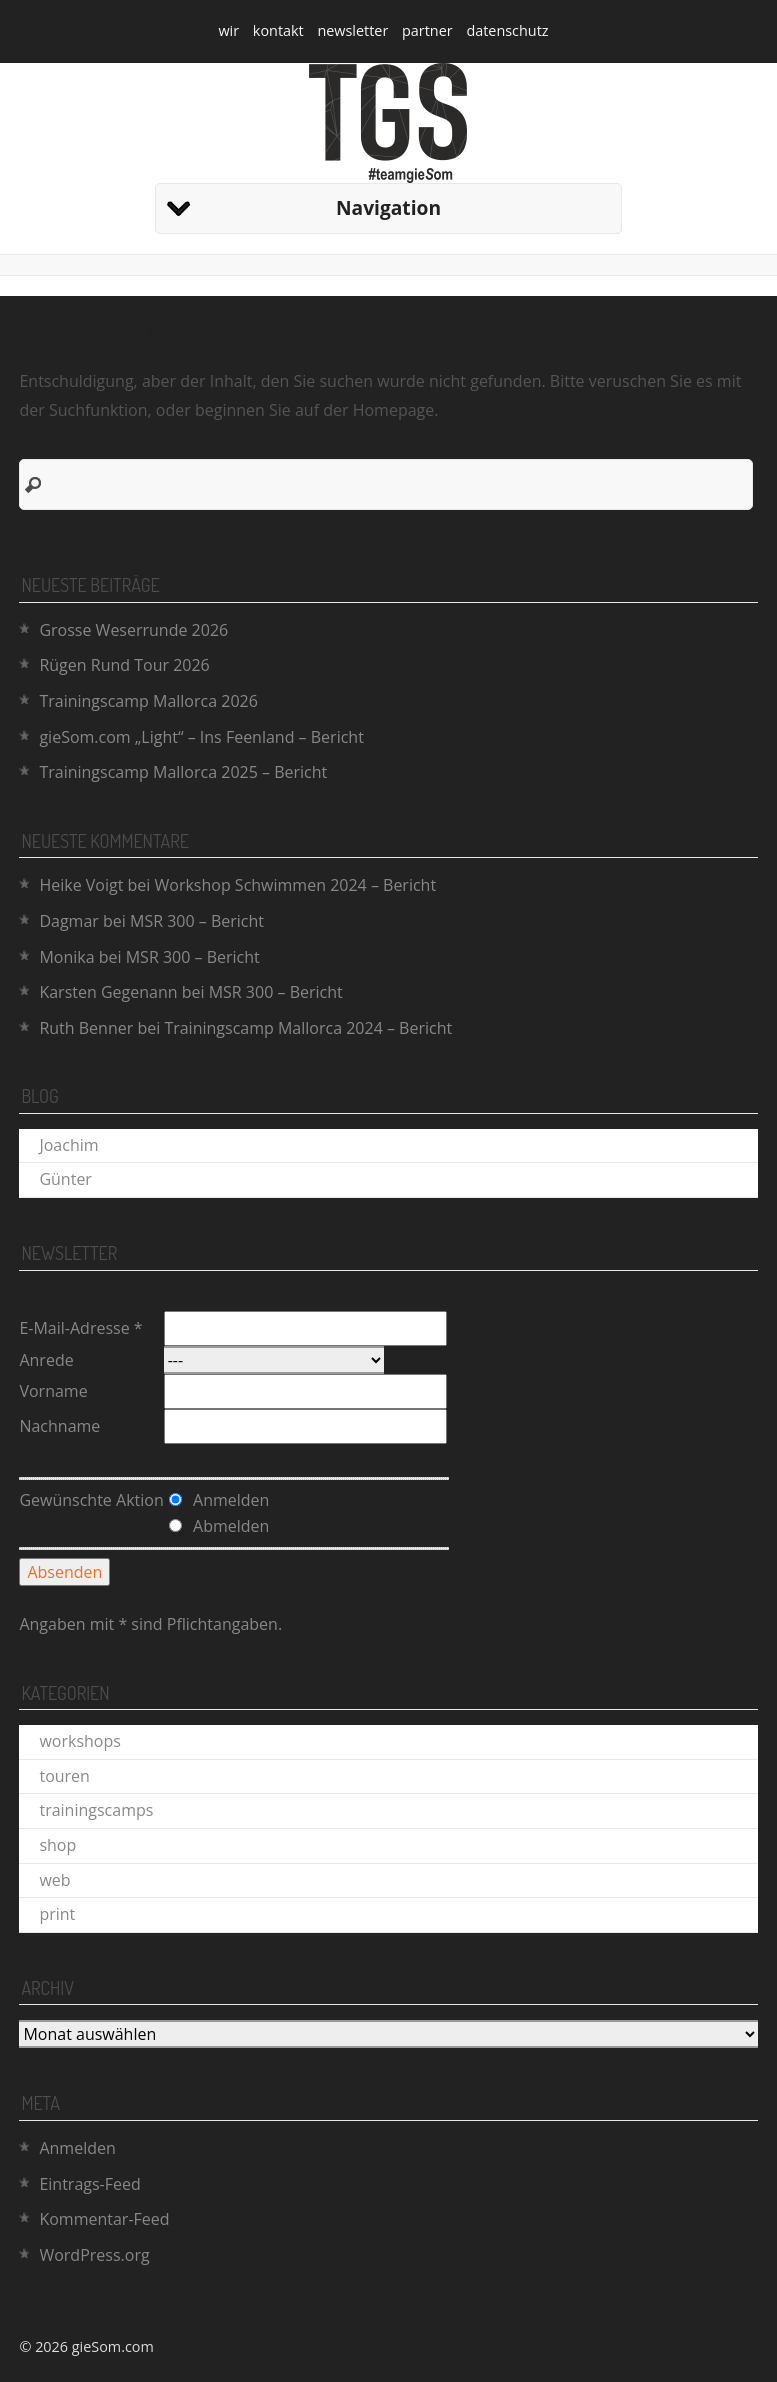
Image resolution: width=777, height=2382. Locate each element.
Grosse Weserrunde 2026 (133, 630)
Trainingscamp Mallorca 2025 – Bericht (183, 772)
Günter (65, 1179)
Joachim (68, 1145)
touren (64, 1776)
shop (57, 1845)
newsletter (352, 30)
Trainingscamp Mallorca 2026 (148, 701)
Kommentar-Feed (104, 2219)
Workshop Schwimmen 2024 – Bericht (296, 885)
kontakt (278, 30)
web (54, 1880)
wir (228, 30)
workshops (79, 1741)
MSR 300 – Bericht (197, 921)
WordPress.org (94, 2255)
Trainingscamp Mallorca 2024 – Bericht (308, 1028)
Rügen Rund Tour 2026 (124, 665)
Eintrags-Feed (89, 2184)
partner (427, 30)
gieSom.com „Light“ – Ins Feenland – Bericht (201, 737)
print (57, 1914)
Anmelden (77, 2148)
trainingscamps (96, 1810)
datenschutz (507, 30)
